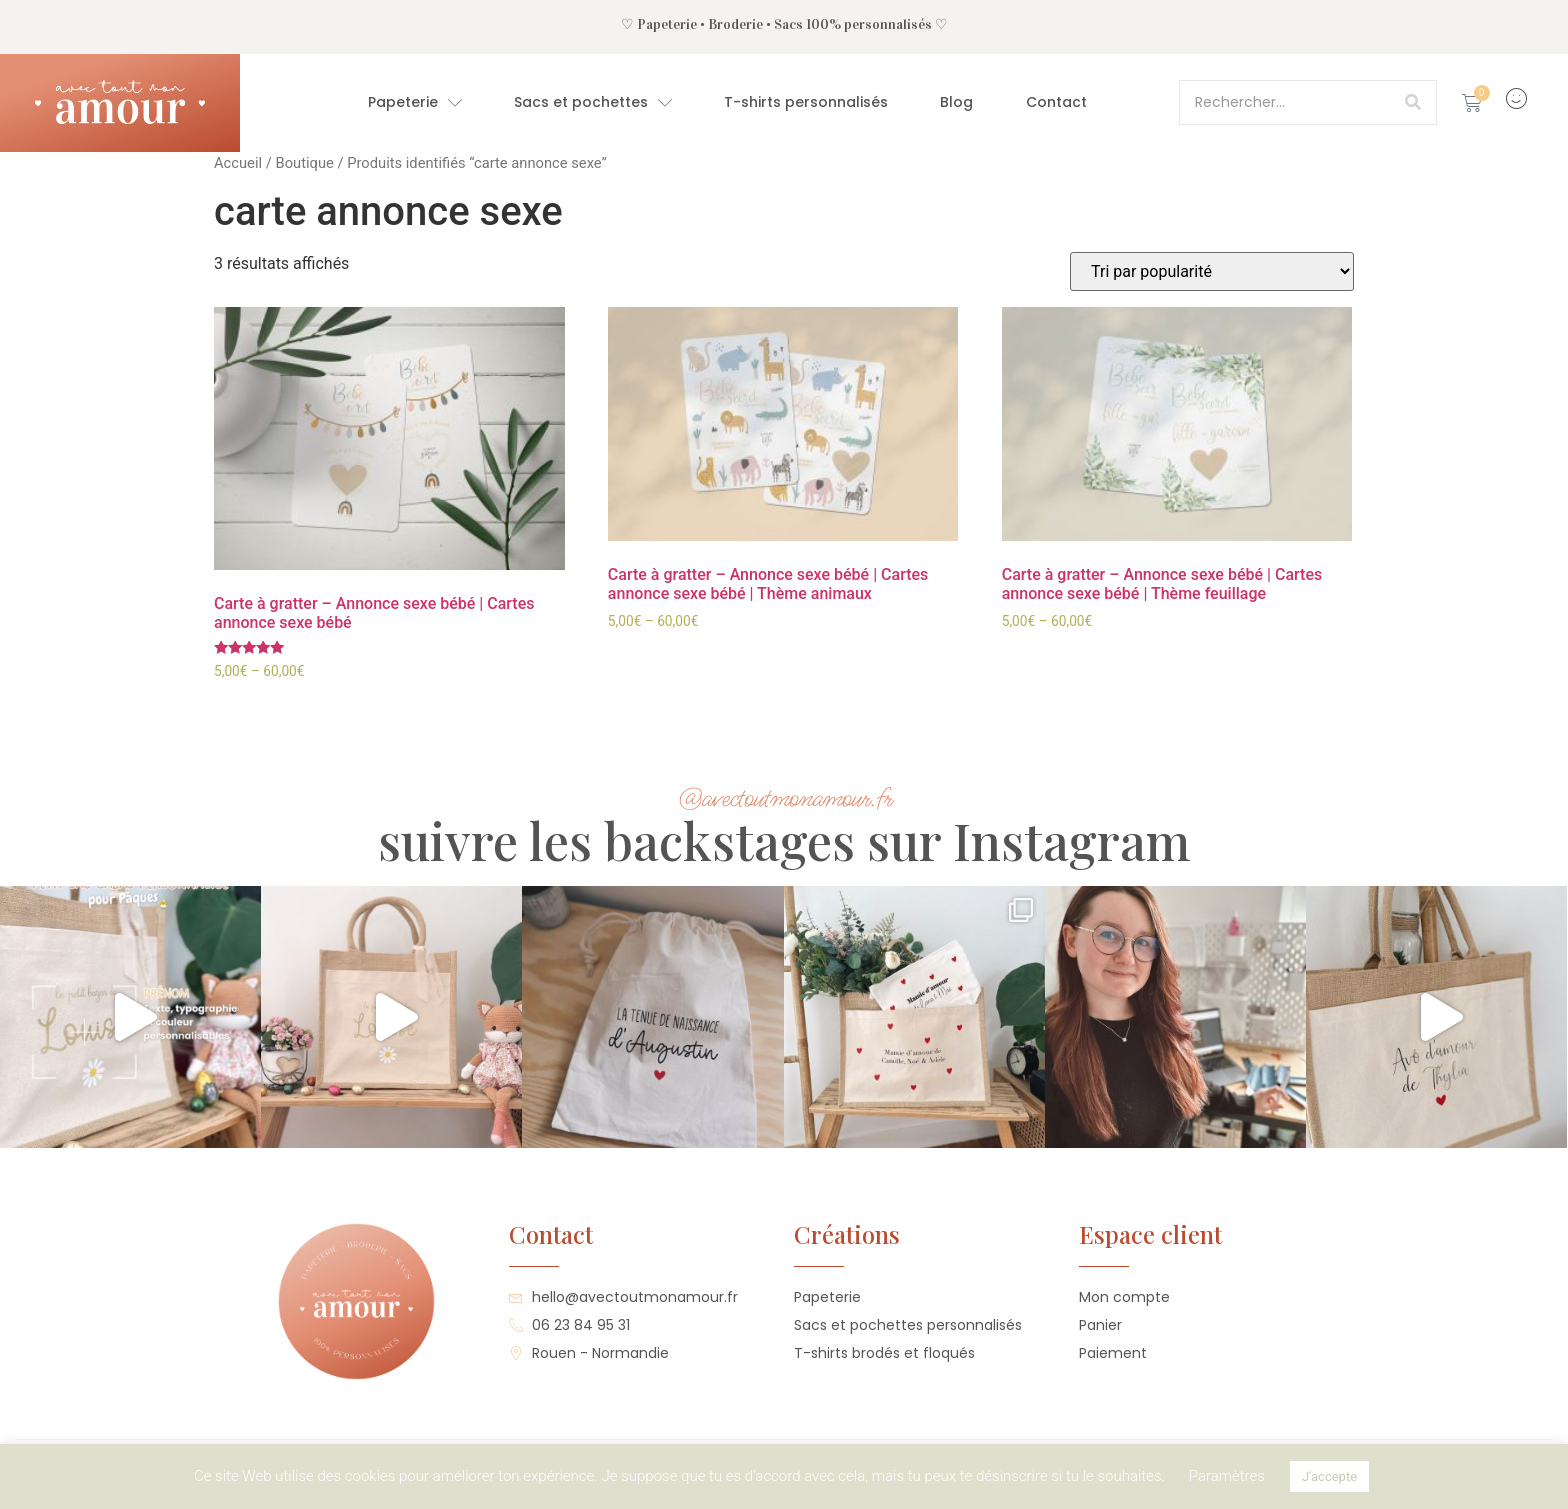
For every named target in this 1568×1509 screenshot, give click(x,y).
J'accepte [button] (1329, 1476)
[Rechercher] (1413, 102)
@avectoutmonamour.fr (784, 799)
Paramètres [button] (1227, 1476)
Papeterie (415, 103)
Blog (956, 102)
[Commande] (1212, 271)
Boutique (304, 163)
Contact (1056, 102)
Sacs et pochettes (593, 103)
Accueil (238, 163)
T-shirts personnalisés (806, 102)
